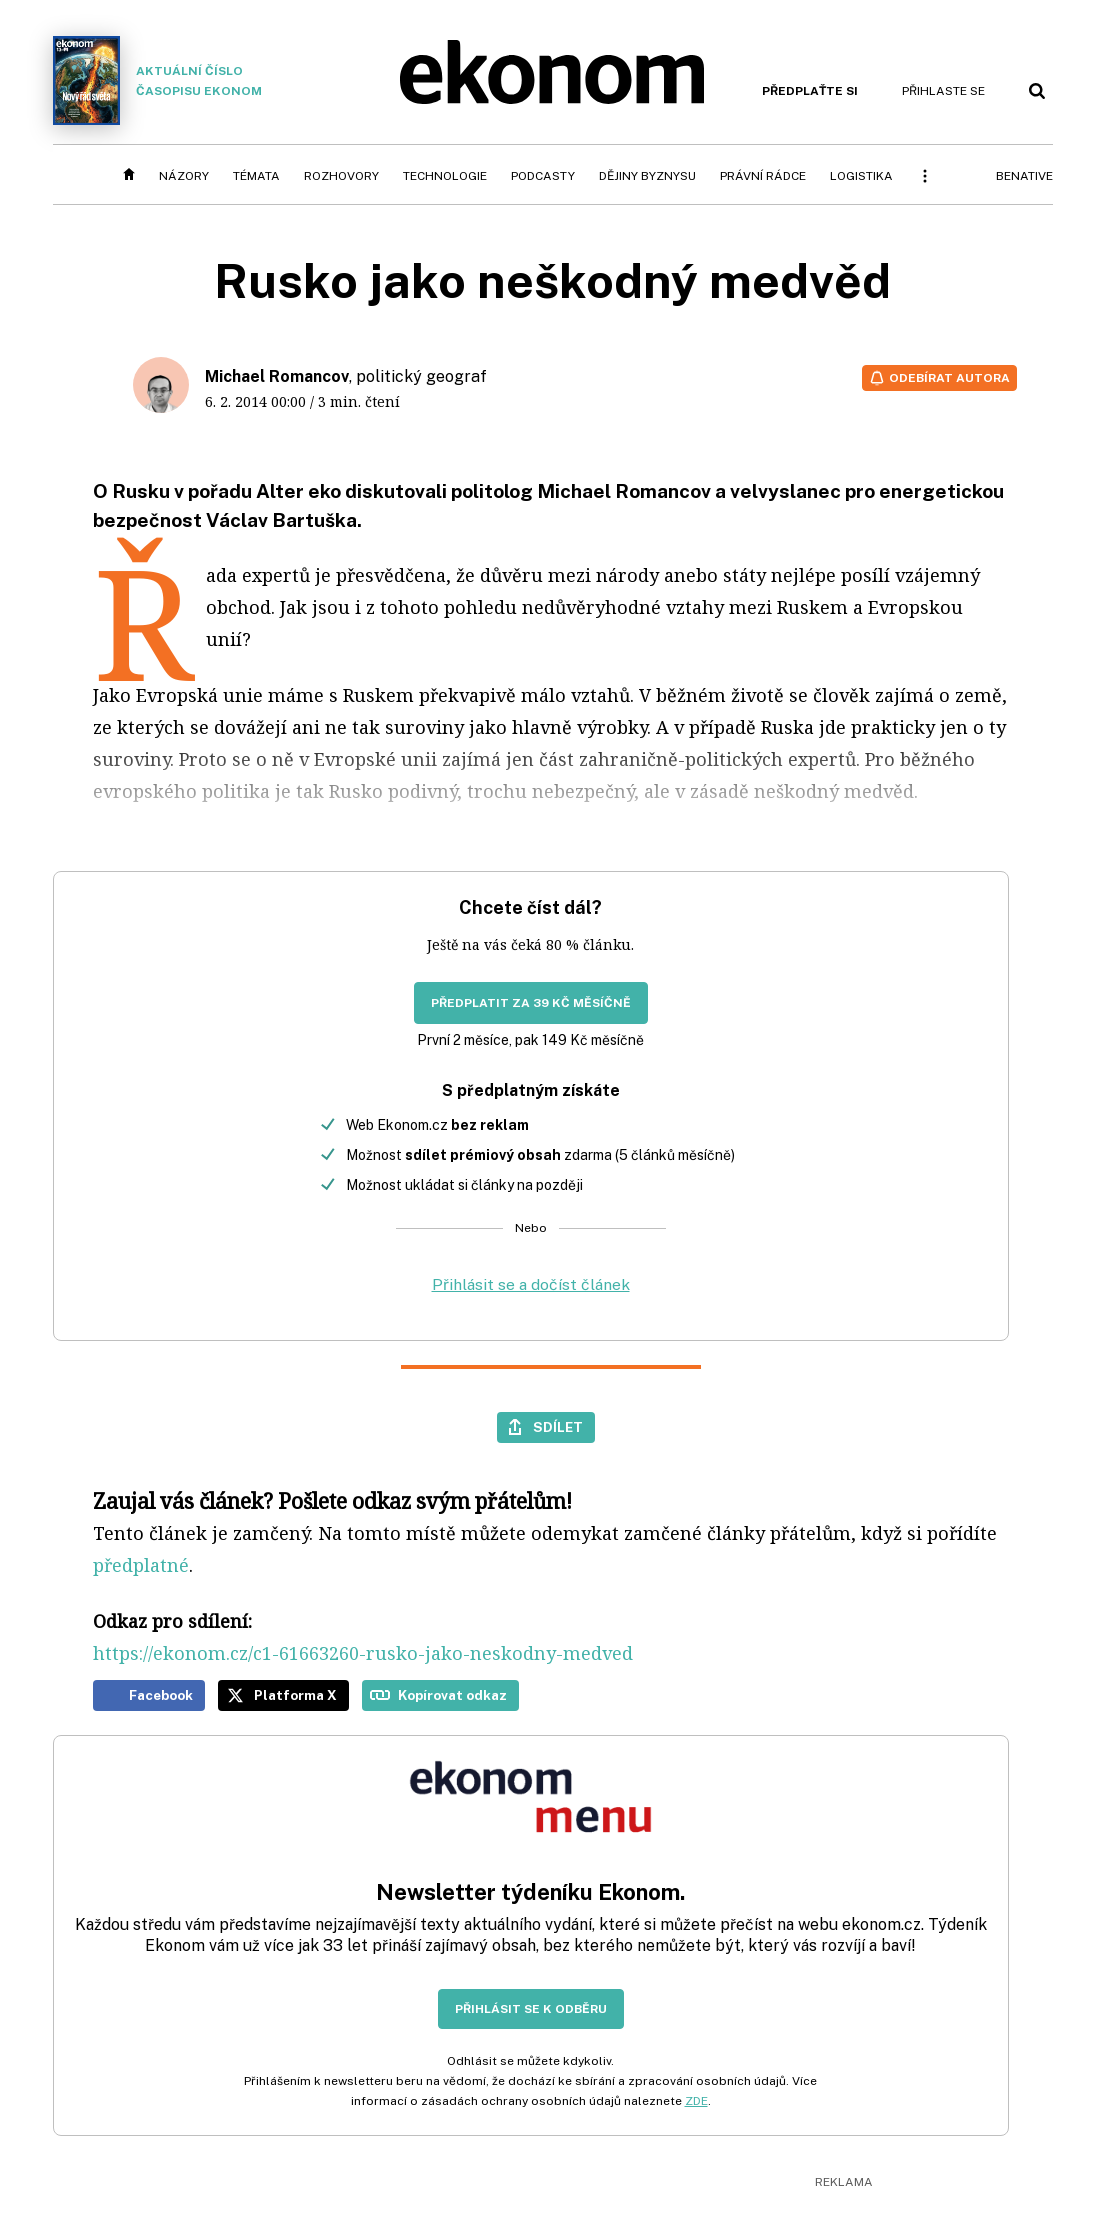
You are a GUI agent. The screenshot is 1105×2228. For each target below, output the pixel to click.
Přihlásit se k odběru (531, 2009)
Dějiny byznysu (647, 176)
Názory (184, 176)
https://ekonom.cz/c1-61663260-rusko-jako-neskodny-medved (363, 1653)
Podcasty (543, 176)
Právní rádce (763, 176)
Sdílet (558, 1427)
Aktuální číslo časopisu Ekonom (158, 80)
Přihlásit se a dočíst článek (531, 1284)
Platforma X (295, 1695)
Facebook (161, 1695)
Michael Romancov (277, 376)
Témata (256, 176)
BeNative (1024, 176)
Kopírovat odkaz (452, 1695)
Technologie (445, 176)
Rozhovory (341, 176)
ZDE (696, 2101)
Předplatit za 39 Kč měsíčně (531, 1003)
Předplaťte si (810, 91)
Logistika (861, 176)
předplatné (141, 1565)
